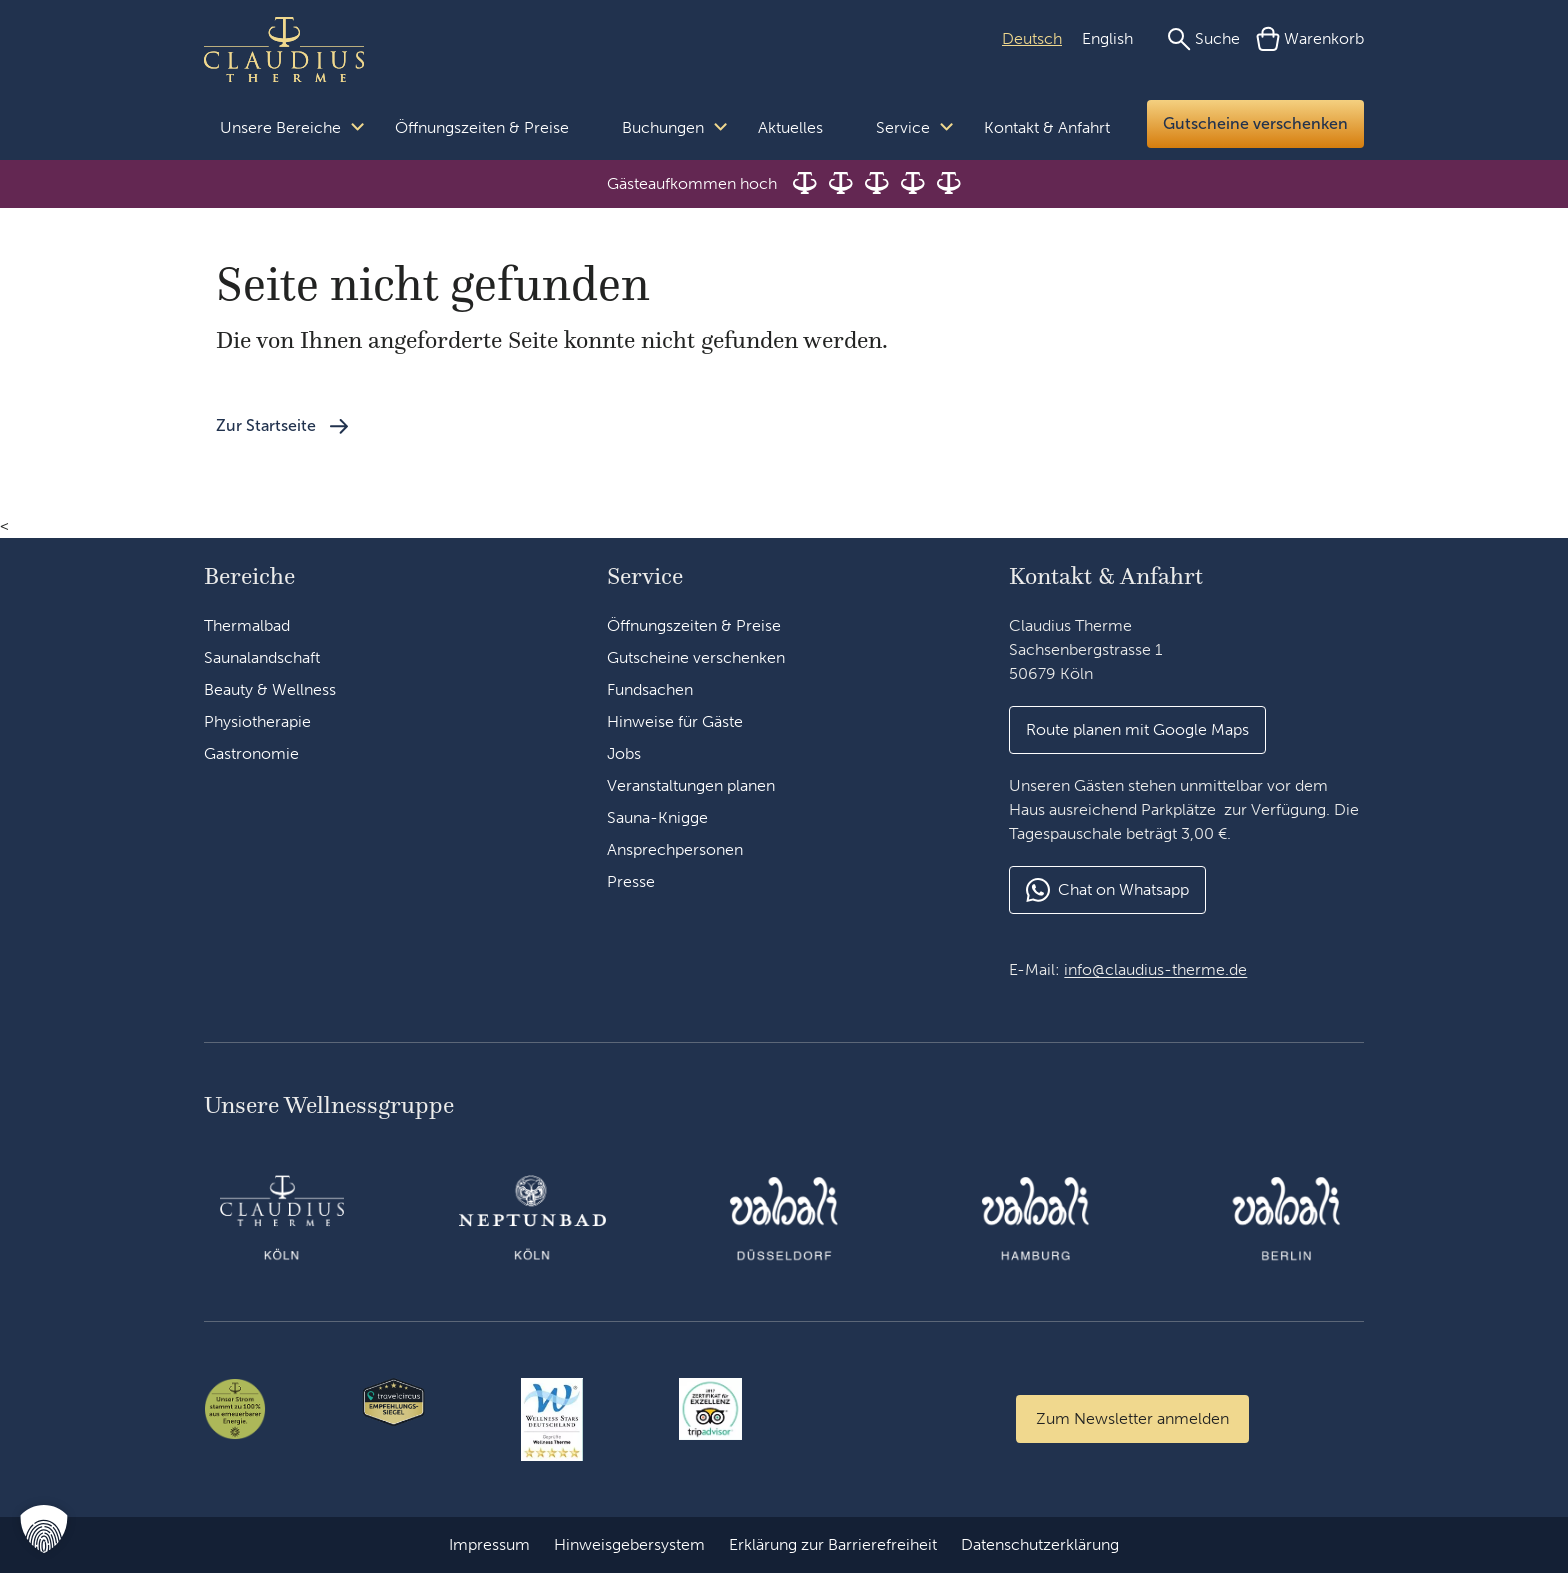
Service (903, 127)
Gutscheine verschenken (1255, 123)
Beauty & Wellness (270, 689)
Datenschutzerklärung (1040, 1544)
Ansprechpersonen (675, 849)
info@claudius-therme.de (1155, 969)
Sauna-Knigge (657, 817)
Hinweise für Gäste (675, 721)
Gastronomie (251, 753)
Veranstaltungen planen (691, 785)
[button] (44, 1529)
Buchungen (663, 127)
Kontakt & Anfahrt (1047, 127)
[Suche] (1203, 39)
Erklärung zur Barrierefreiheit (833, 1544)
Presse (631, 881)
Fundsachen (650, 689)
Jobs (624, 753)
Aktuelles (790, 127)
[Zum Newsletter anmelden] (1132, 1419)
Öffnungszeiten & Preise (482, 127)
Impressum (489, 1544)
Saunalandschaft (262, 657)
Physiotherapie (257, 721)
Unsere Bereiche (280, 127)
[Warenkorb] (1310, 39)
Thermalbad (247, 625)
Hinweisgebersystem (629, 1544)
